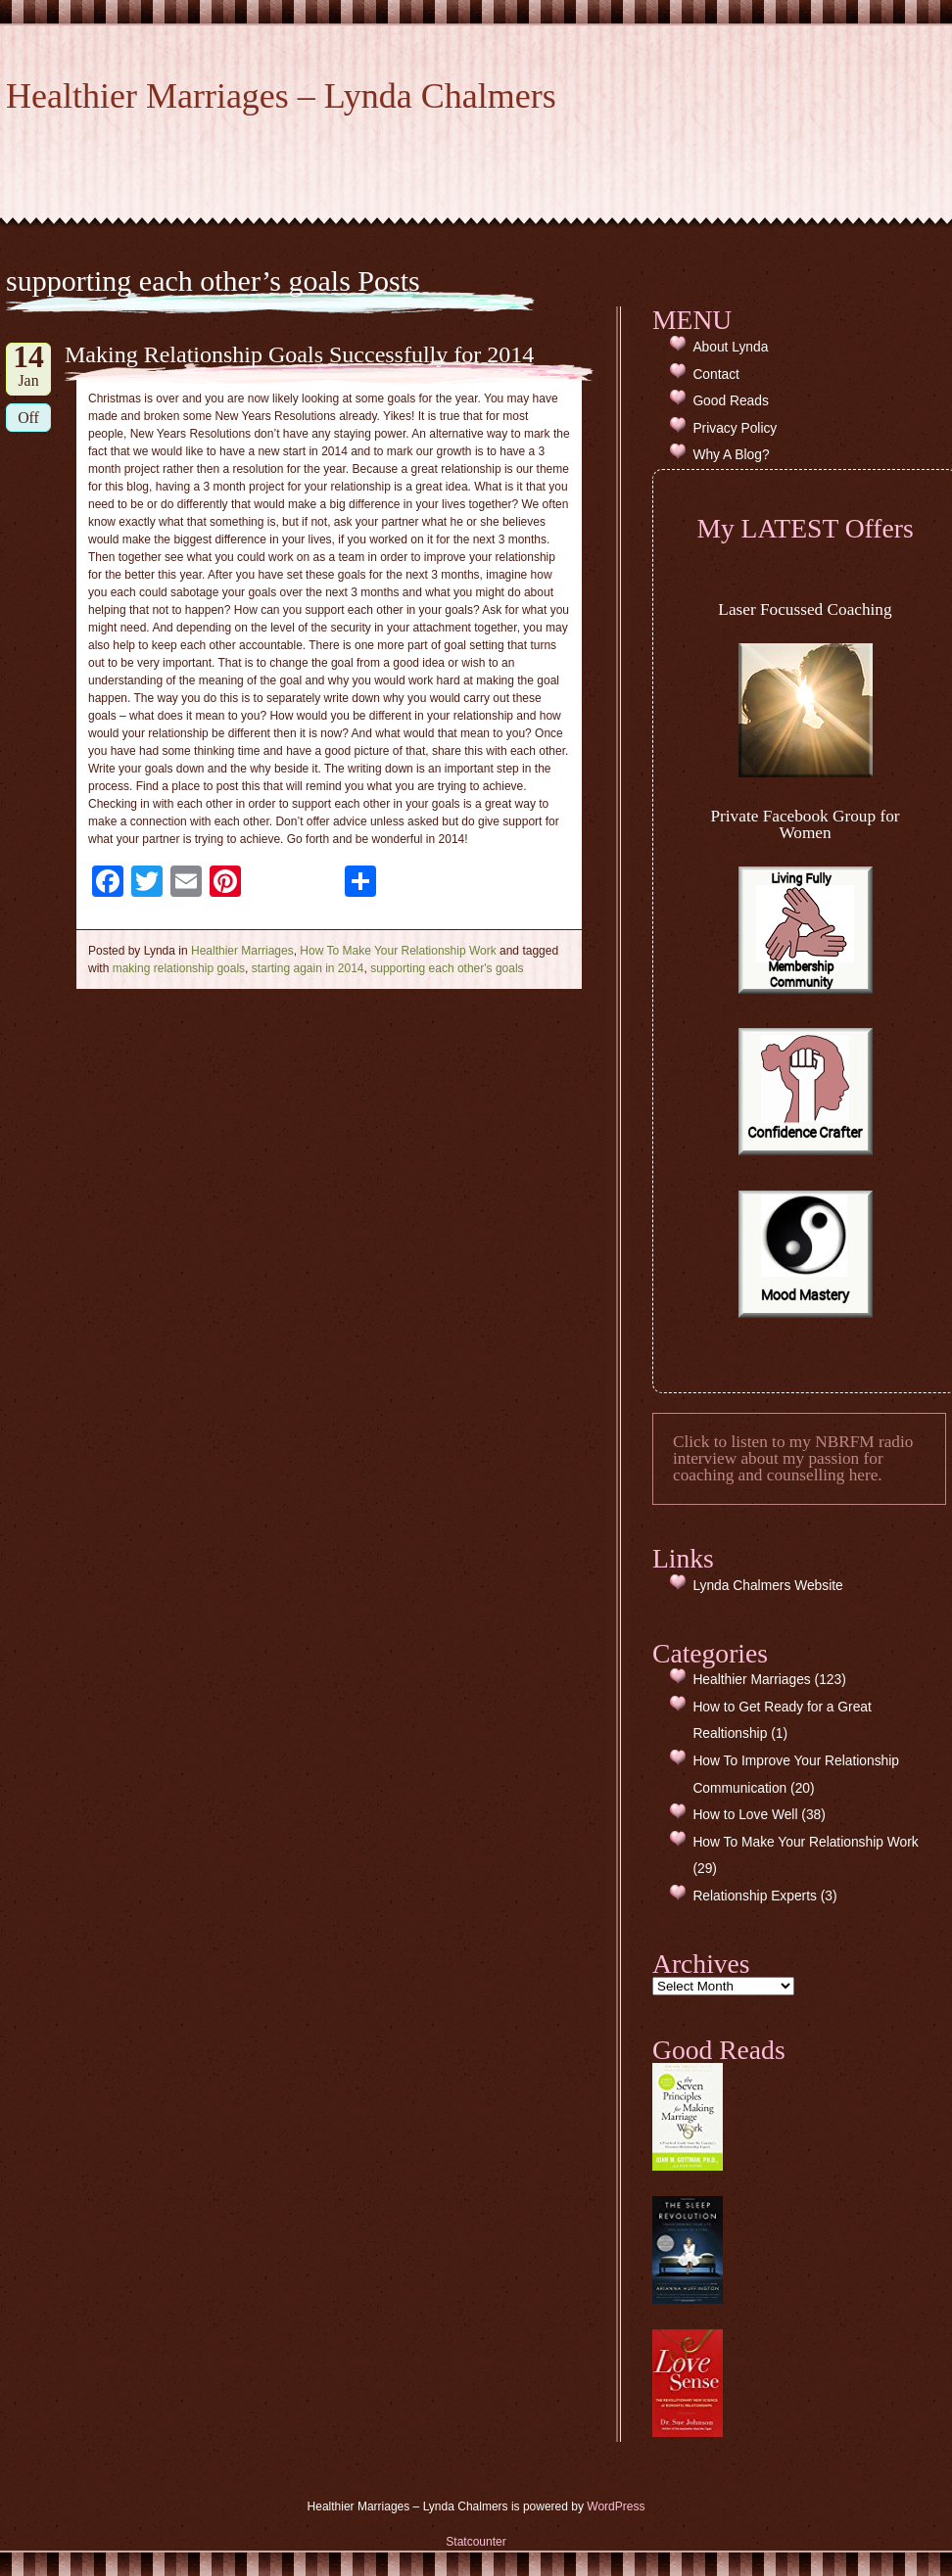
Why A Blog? (730, 454)
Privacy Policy (734, 428)
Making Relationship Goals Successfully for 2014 (299, 354)
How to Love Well (744, 1814)
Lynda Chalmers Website (767, 1585)
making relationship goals (179, 968)
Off (28, 417)
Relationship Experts (754, 1896)
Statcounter (475, 2542)
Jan (28, 366)
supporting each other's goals (446, 968)
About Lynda (730, 347)
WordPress (615, 2506)
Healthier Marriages (242, 951)
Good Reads (730, 401)
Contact (715, 374)
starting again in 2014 (308, 968)
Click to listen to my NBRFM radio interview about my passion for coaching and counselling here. (793, 1458)
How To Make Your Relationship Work (398, 951)
